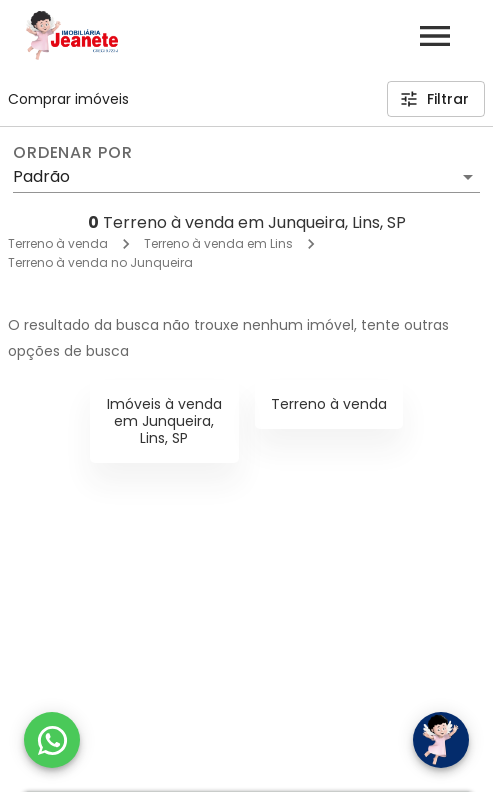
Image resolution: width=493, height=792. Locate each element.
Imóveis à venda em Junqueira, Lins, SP (164, 421)
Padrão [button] (41, 176)
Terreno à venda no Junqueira (100, 262)
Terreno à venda (58, 243)
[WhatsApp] (52, 740)
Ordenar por (73, 153)
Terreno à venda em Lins (218, 243)
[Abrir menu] (435, 36)
